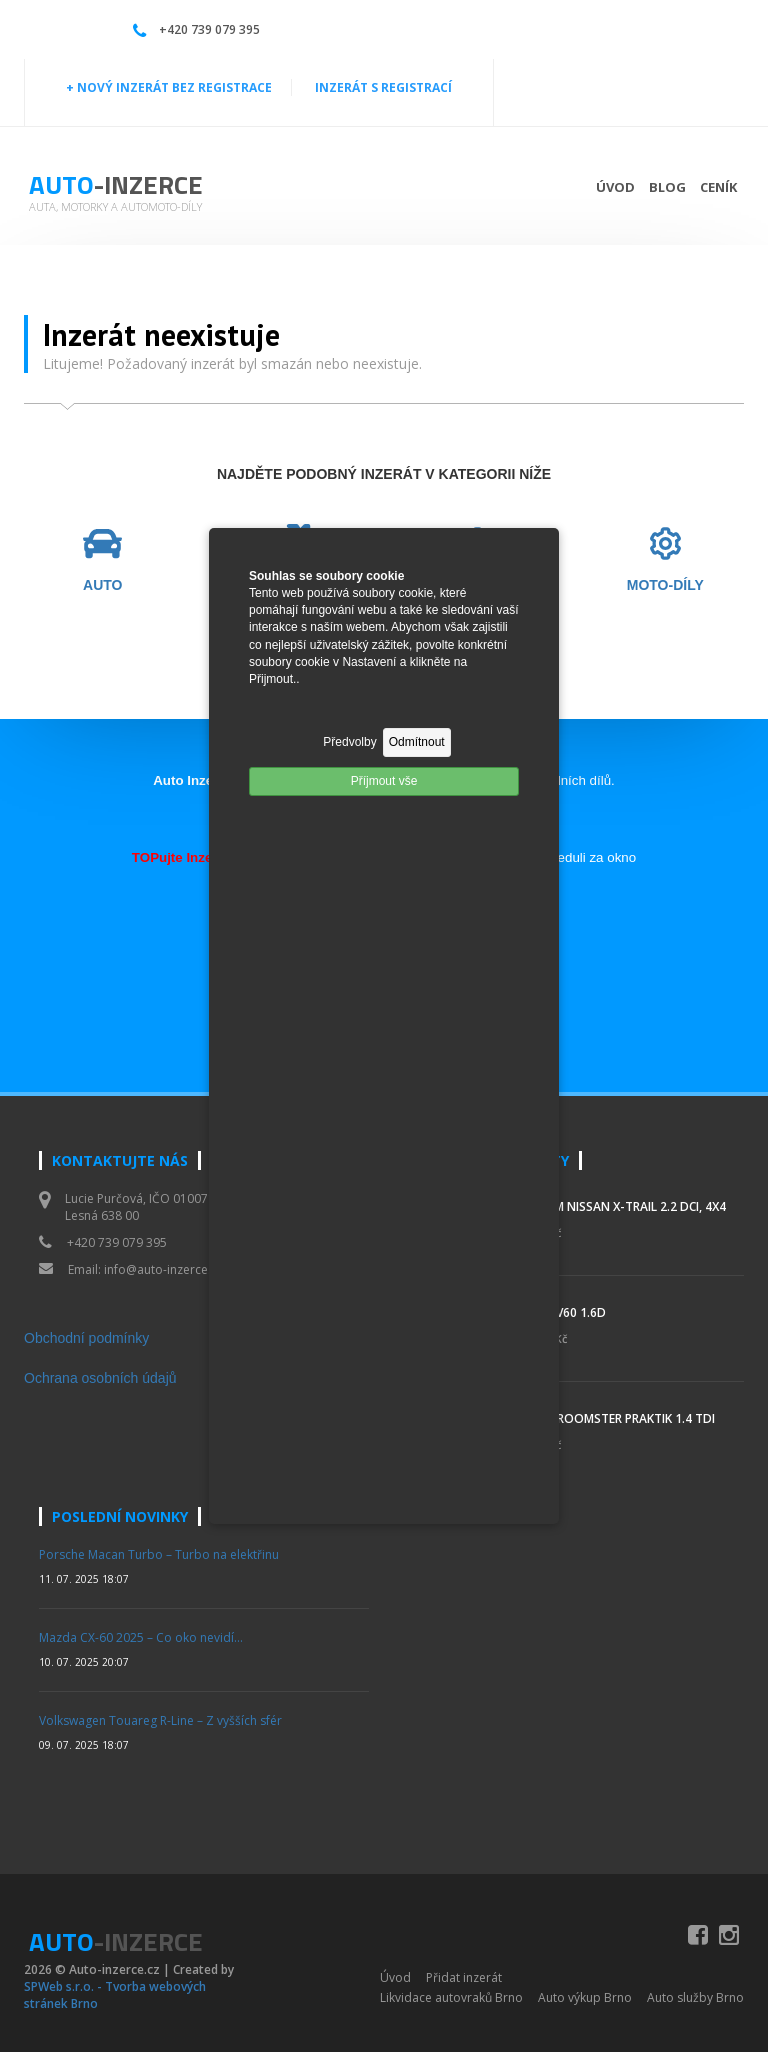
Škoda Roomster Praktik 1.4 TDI (614, 1418)
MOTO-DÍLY (665, 585)
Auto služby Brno (695, 1997)
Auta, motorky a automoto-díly (115, 206)
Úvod (615, 187)
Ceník (718, 187)
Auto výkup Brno (585, 1997)
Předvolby (349, 742)
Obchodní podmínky (86, 1338)
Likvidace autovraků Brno (451, 1997)
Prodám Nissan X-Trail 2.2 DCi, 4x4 (619, 1206)
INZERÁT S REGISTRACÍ (383, 87)
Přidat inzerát (464, 1977)
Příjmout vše (384, 781)
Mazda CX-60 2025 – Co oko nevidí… (141, 1637)
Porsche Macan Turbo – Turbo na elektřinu (159, 1554)
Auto (116, 184)
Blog (667, 187)
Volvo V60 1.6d (559, 1312)
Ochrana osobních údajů (100, 1378)
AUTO (102, 585)
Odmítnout (417, 742)
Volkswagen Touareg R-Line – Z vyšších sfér (160, 1720)
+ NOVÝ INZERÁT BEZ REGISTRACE (169, 87)
